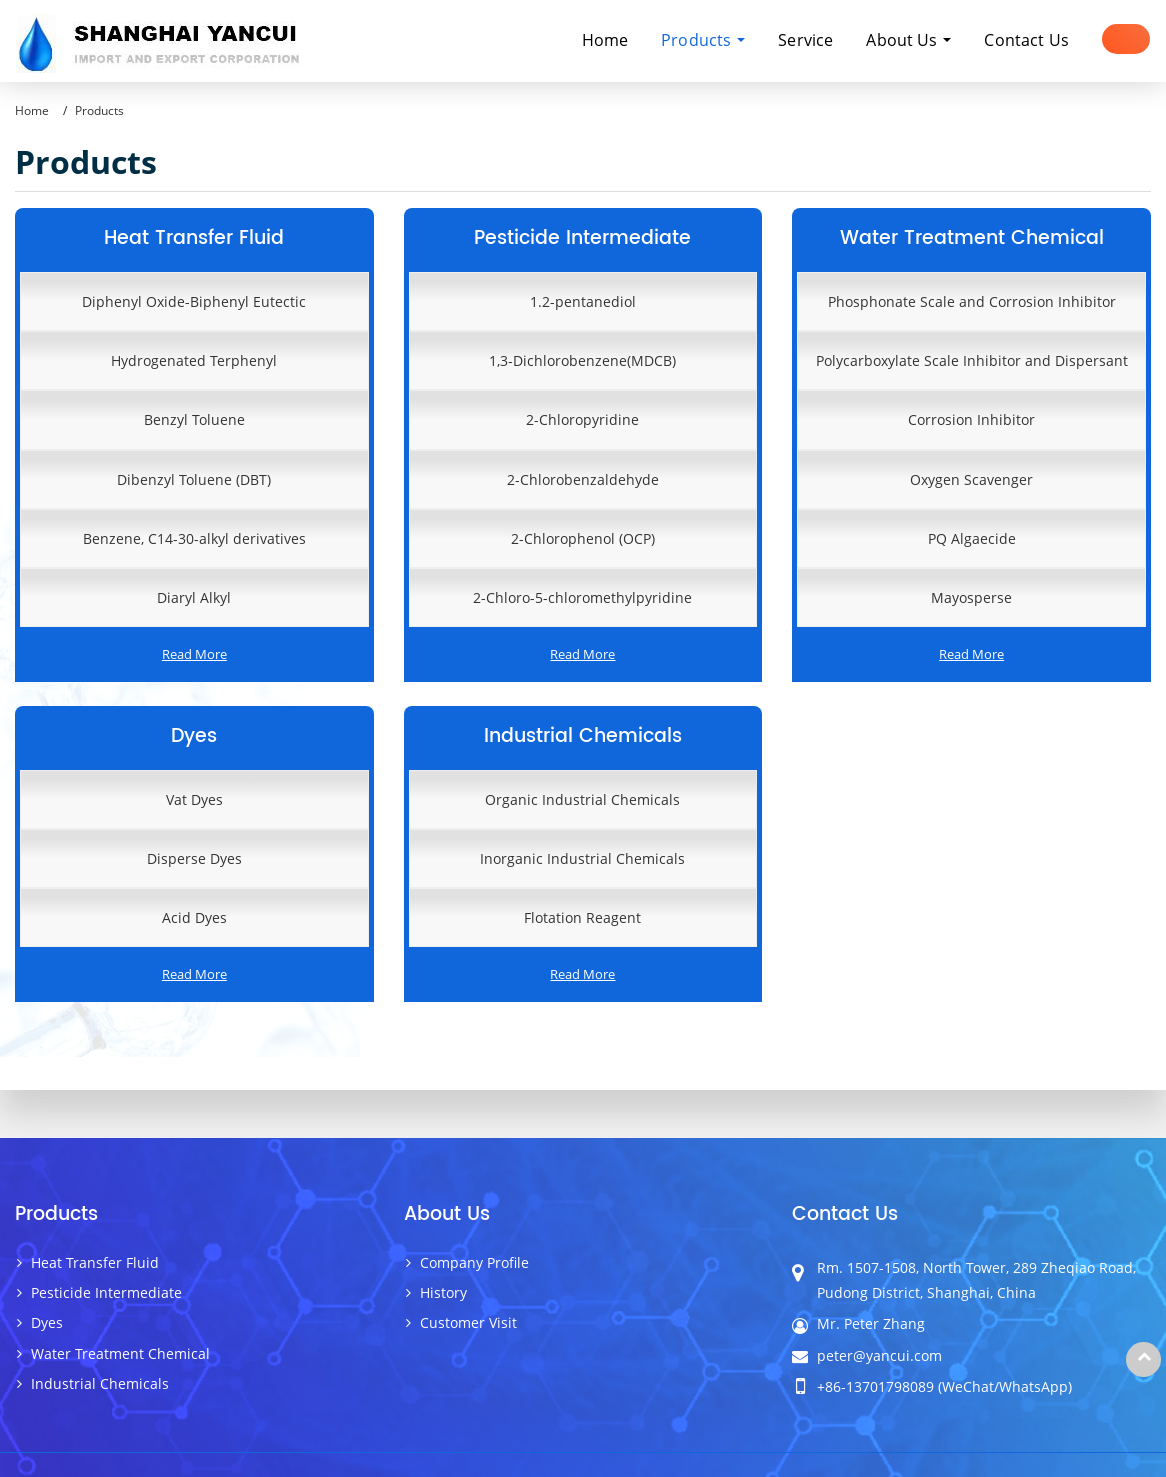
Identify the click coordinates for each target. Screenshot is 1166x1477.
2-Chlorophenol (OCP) (583, 538)
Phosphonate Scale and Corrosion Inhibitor (972, 301)
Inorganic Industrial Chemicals (582, 858)
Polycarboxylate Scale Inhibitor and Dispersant (972, 360)
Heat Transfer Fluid (194, 238)
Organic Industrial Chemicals (582, 799)
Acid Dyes (194, 917)
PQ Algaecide (972, 538)
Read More (194, 654)
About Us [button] (903, 40)
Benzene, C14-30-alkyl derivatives (194, 538)
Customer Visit (468, 1322)
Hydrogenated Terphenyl (194, 360)
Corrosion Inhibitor (971, 419)
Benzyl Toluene (194, 419)
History (443, 1292)
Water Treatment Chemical (972, 238)
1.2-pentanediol (583, 301)
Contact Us (1026, 40)
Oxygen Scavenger (971, 479)
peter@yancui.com (879, 1355)
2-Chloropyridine (582, 419)
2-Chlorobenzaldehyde (583, 479)
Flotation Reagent (582, 917)
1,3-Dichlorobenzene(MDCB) (582, 360)
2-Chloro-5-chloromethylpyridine (582, 597)
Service (805, 40)
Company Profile (474, 1262)
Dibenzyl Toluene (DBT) (194, 479)
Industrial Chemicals (583, 736)
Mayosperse (971, 597)
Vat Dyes (194, 799)
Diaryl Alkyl (194, 597)
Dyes (194, 736)
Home (605, 40)
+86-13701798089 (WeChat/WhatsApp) (944, 1386)
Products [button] (698, 40)
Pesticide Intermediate (582, 238)
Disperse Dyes (194, 858)
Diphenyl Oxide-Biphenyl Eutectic (194, 301)
